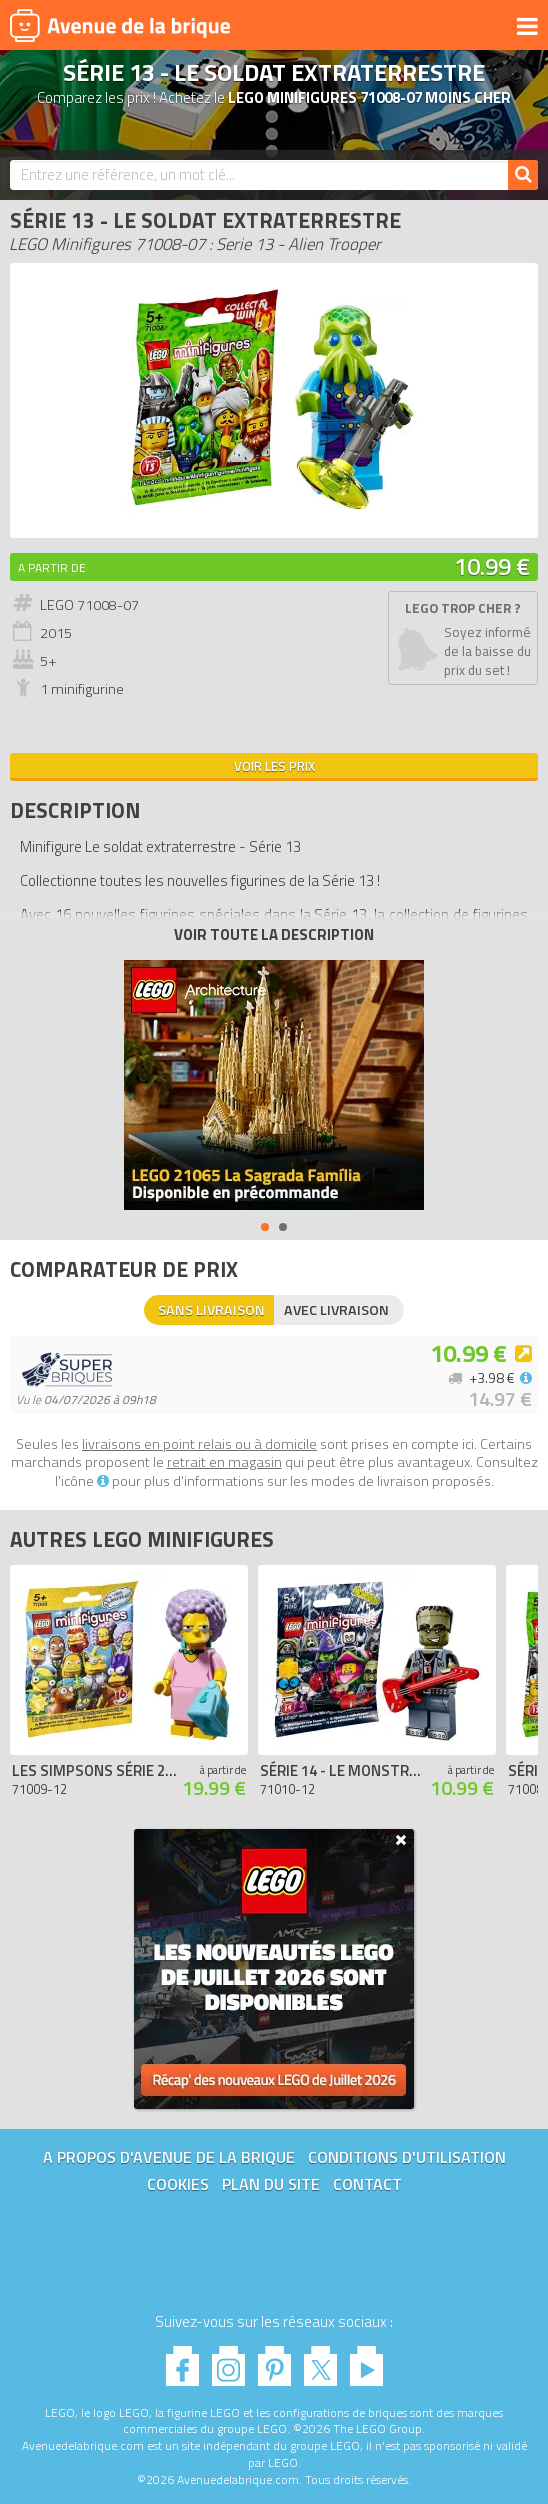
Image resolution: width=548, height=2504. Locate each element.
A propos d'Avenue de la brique (169, 2157)
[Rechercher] (523, 175)
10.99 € (492, 566)
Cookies (178, 2184)
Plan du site (271, 2184)
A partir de (52, 567)
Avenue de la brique (120, 25)
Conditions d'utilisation (407, 2157)
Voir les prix (274, 766)
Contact (367, 2184)
